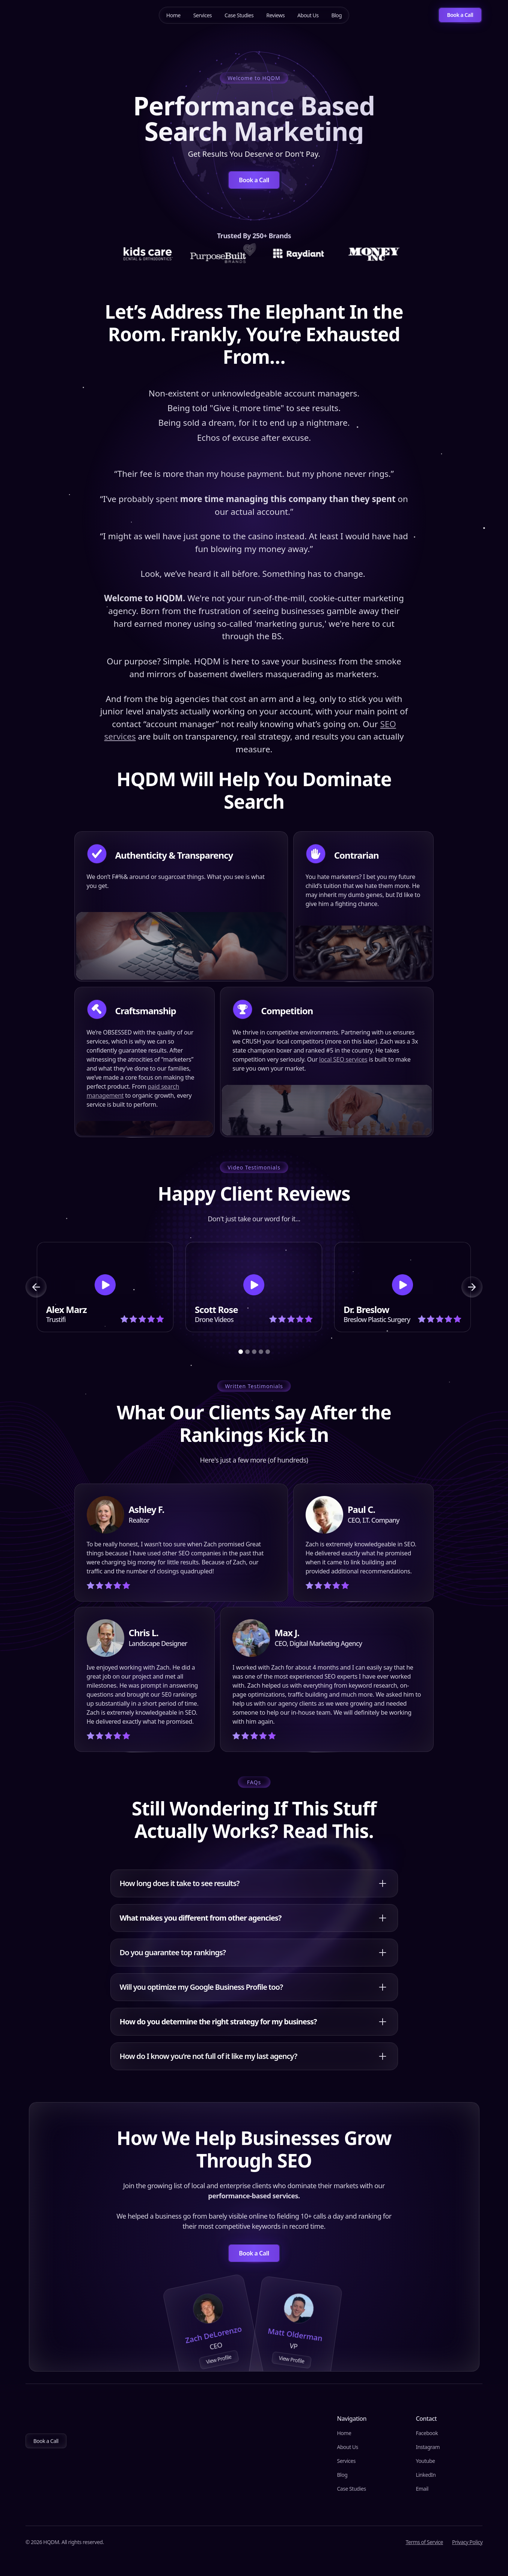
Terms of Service (424, 2542)
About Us (307, 15)
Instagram (428, 2446)
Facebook (427, 2433)
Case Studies (239, 15)
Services (202, 15)
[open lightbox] (105, 1287)
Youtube (425, 2460)
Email (422, 2488)
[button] (36, 1287)
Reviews (275, 15)
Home (173, 15)
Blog (336, 15)
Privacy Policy (467, 2542)
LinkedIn (426, 2474)
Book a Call (46, 2440)
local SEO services (343, 1059)
